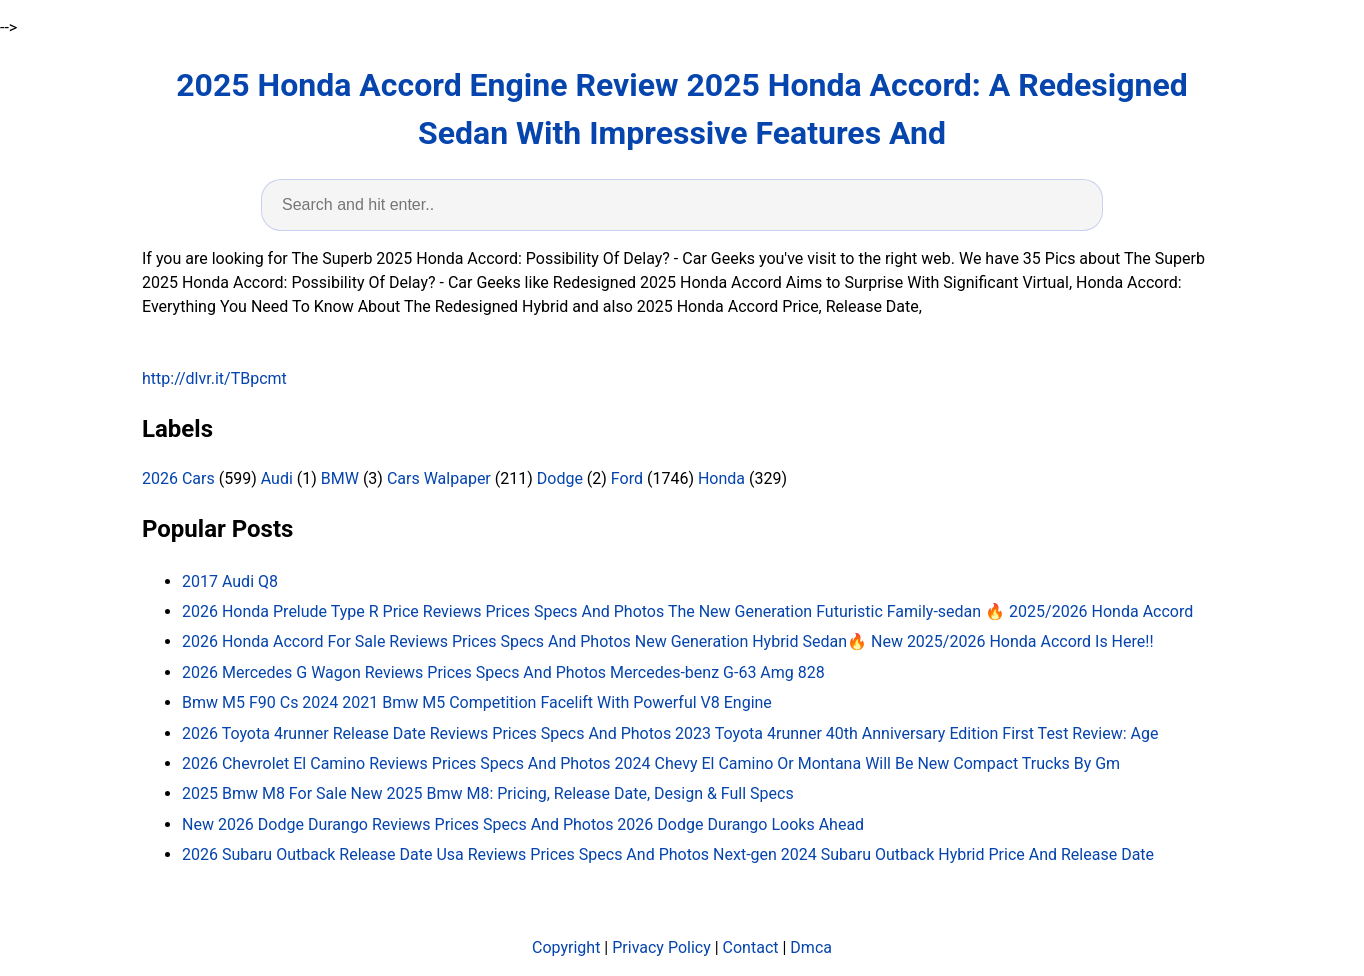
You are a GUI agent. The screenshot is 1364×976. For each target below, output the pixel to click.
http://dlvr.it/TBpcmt (214, 378)
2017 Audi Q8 (230, 581)
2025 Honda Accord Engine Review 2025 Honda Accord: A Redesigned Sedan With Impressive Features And (682, 109)
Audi (277, 478)
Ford (627, 478)
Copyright (566, 947)
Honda (721, 478)
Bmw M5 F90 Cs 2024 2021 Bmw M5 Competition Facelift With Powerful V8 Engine (477, 702)
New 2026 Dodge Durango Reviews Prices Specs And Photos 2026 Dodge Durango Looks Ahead (523, 824)
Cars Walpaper (439, 478)
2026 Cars (178, 478)
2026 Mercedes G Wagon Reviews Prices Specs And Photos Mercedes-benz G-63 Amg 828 (503, 672)
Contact (751, 947)
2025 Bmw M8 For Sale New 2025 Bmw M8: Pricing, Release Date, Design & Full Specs (488, 793)
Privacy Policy (661, 947)
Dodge (560, 478)
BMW (340, 478)
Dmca (811, 947)
